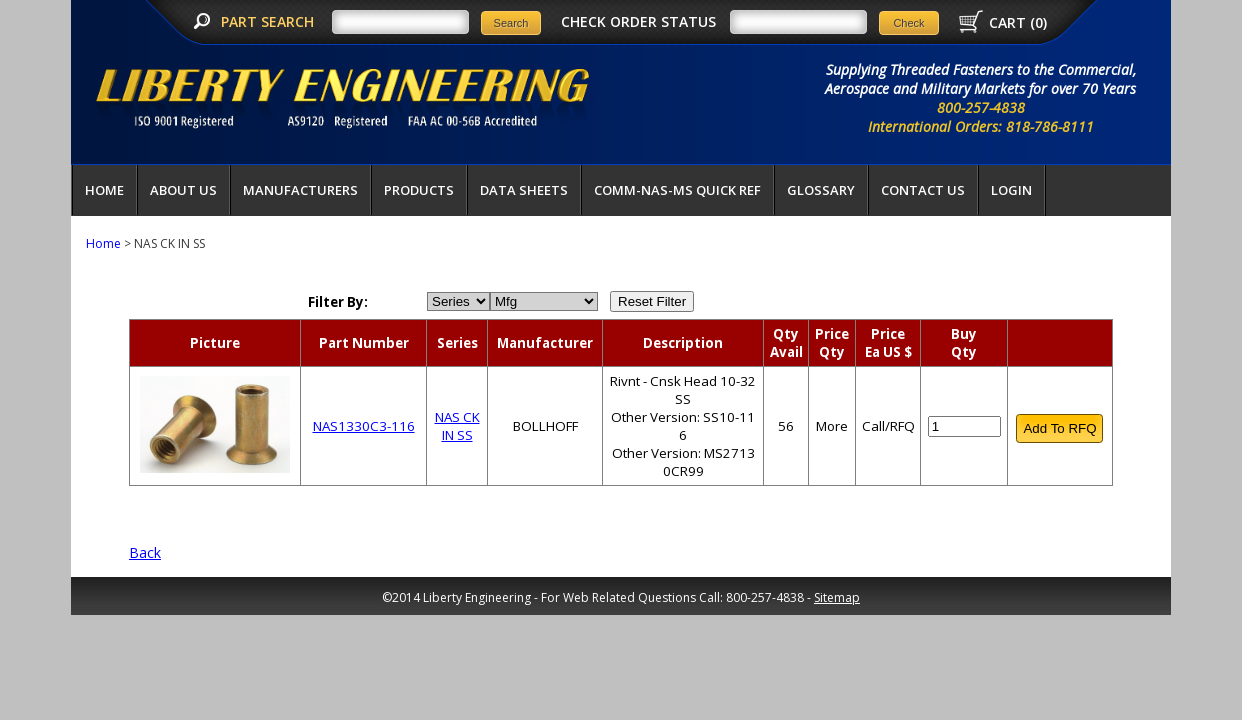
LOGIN (1011, 190)
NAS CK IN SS (457, 426)
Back (145, 552)
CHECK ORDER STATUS (638, 21)
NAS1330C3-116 (364, 426)
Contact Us (923, 190)
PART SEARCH (269, 21)
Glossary (821, 190)
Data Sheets (524, 190)
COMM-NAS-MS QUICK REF (677, 190)
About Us (183, 190)
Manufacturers (300, 190)
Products (419, 190)
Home (104, 190)
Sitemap (837, 597)
